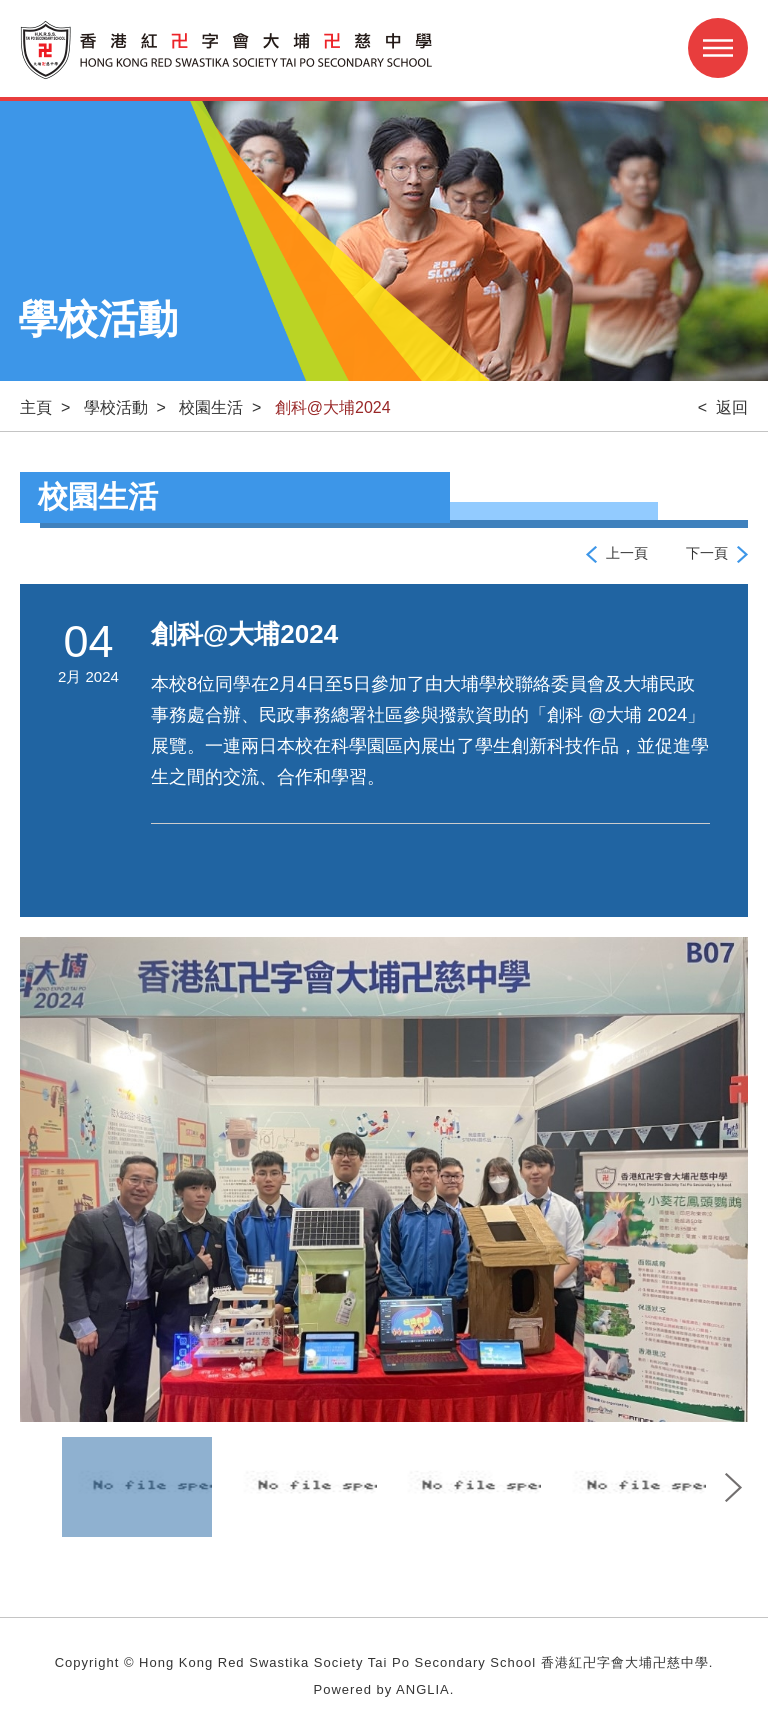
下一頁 (707, 553)
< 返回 (723, 407)
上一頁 (627, 553)
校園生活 (211, 407)
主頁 (36, 407)
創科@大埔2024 (333, 407)
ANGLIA (423, 1689)
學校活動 (116, 407)
